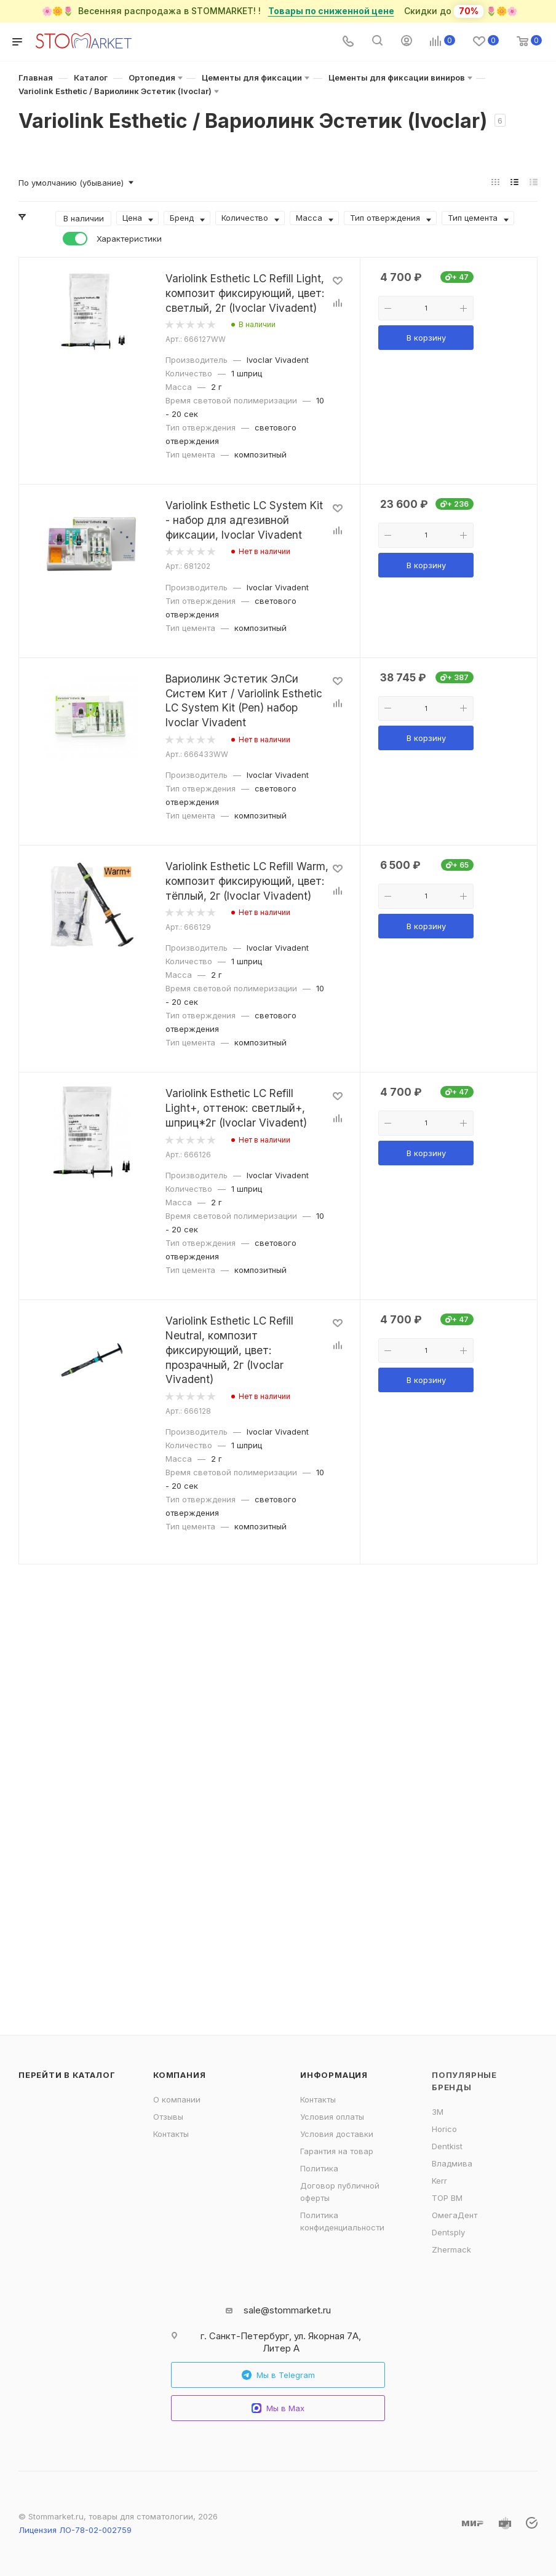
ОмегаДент (454, 2215)
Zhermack (451, 2249)
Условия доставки (336, 2134)
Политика (319, 2168)
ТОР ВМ (447, 2198)
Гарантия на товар (336, 2151)
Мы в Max (278, 2408)
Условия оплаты (332, 2117)
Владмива (452, 2163)
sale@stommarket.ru (287, 2310)
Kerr (439, 2181)
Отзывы (168, 2117)
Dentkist (447, 2146)
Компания (179, 2075)
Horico (444, 2129)
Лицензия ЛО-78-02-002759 (75, 2530)
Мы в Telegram (278, 2375)
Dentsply (448, 2232)
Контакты (171, 2134)
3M (437, 2112)
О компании (177, 2099)
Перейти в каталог (67, 2075)
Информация (334, 2075)
